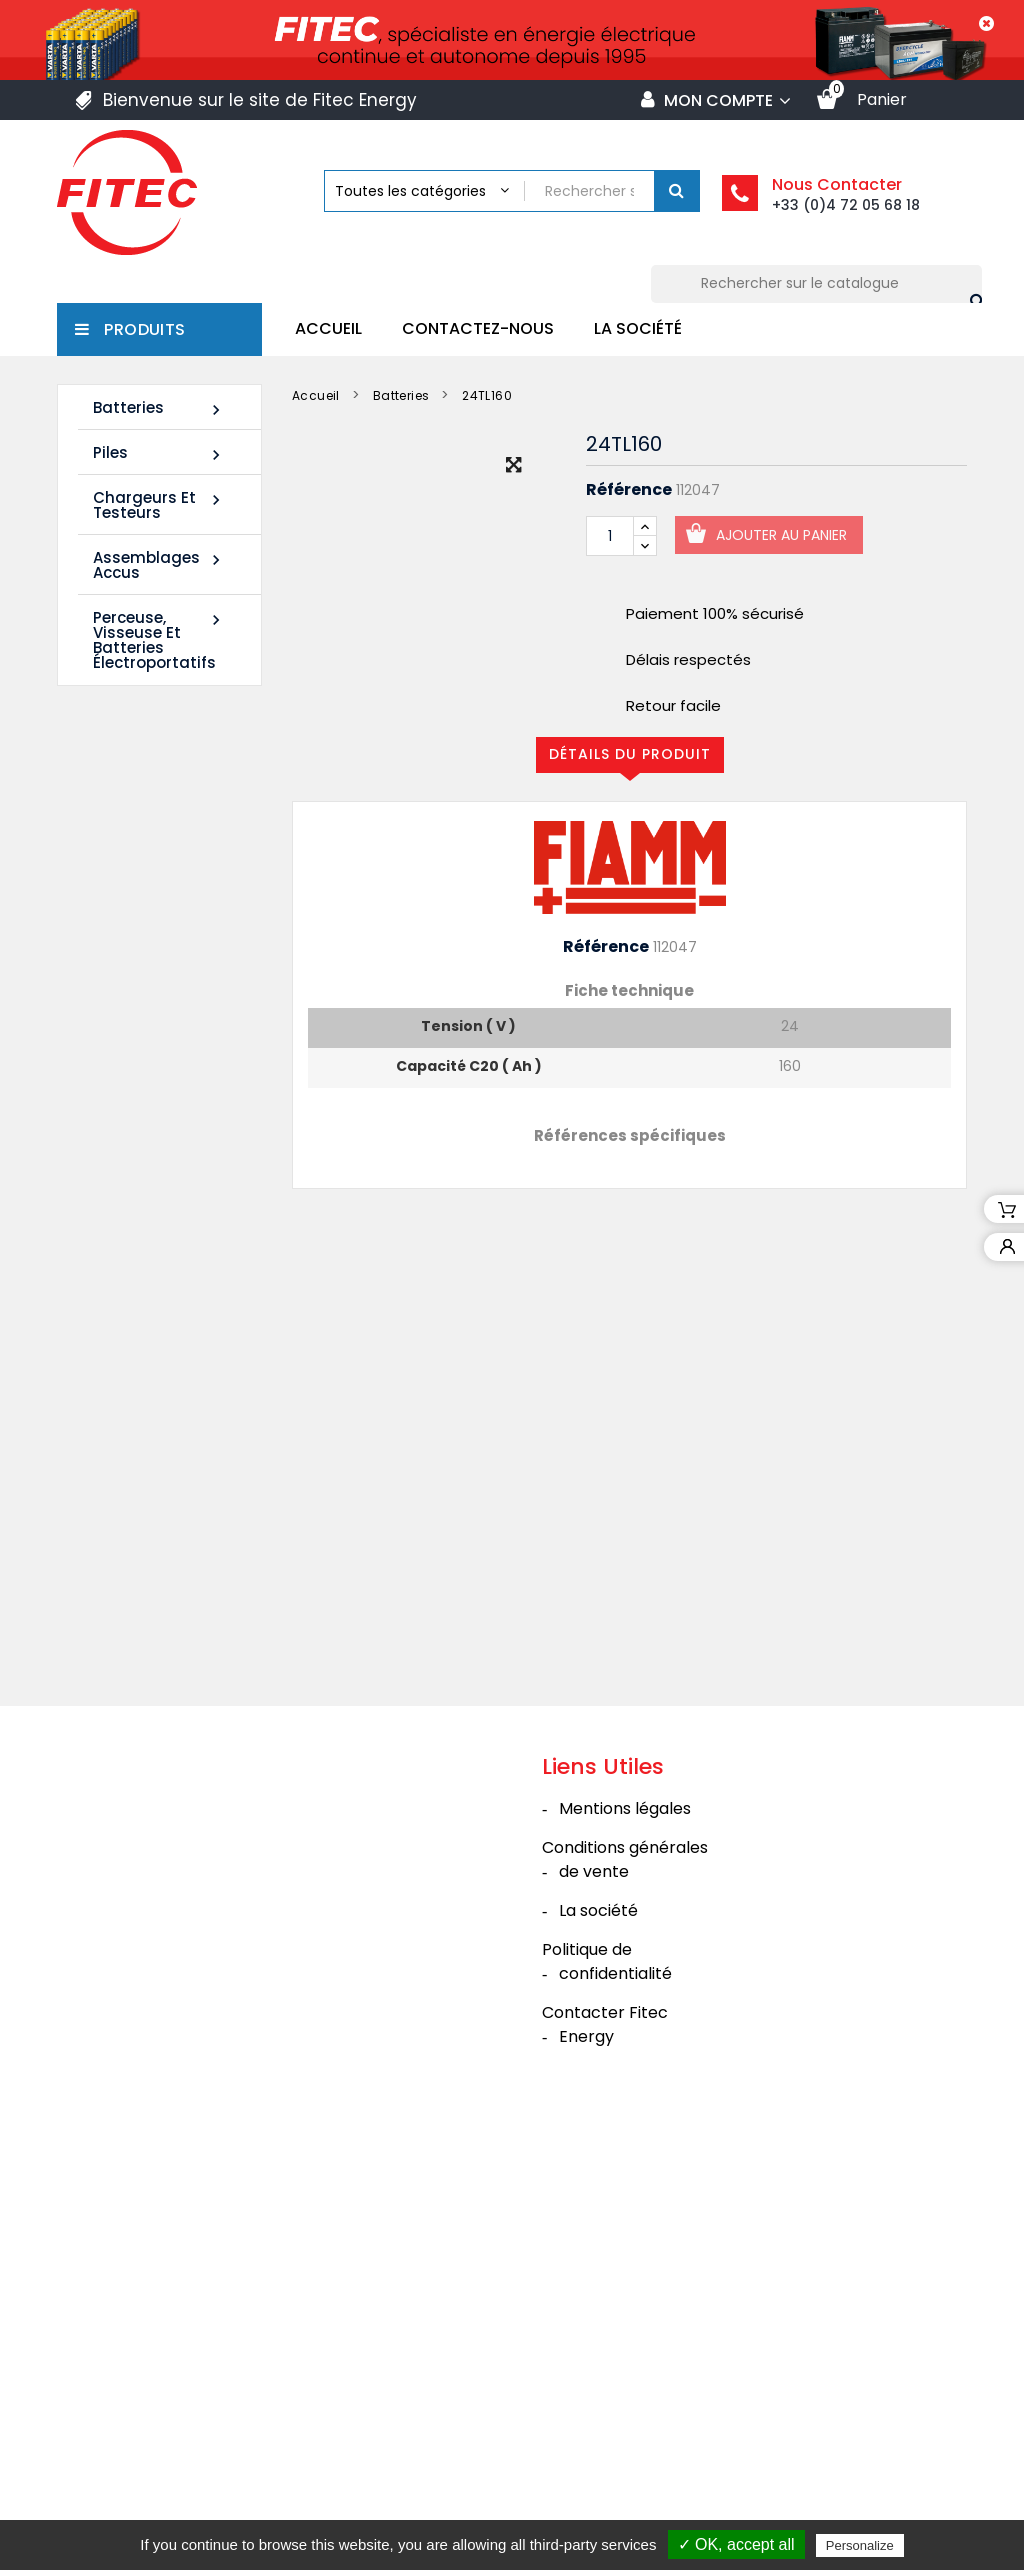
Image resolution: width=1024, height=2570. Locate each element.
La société (638, 328)
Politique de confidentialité (607, 2386)
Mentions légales (625, 2233)
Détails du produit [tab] (630, 754)
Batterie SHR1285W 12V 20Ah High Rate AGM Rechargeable (145, 1327)
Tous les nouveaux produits (168, 1479)
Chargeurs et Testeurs (159, 505)
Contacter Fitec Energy (605, 2449)
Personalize (860, 2545)
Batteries (159, 408)
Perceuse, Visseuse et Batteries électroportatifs (159, 640)
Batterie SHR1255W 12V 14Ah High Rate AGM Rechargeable (145, 1016)
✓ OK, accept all (736, 2544)
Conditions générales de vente (625, 2284)
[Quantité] (610, 536)
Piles (159, 453)
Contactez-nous (478, 328)
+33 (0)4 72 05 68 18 (846, 205)
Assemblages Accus (159, 565)
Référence (629, 490)
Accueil (328, 328)
